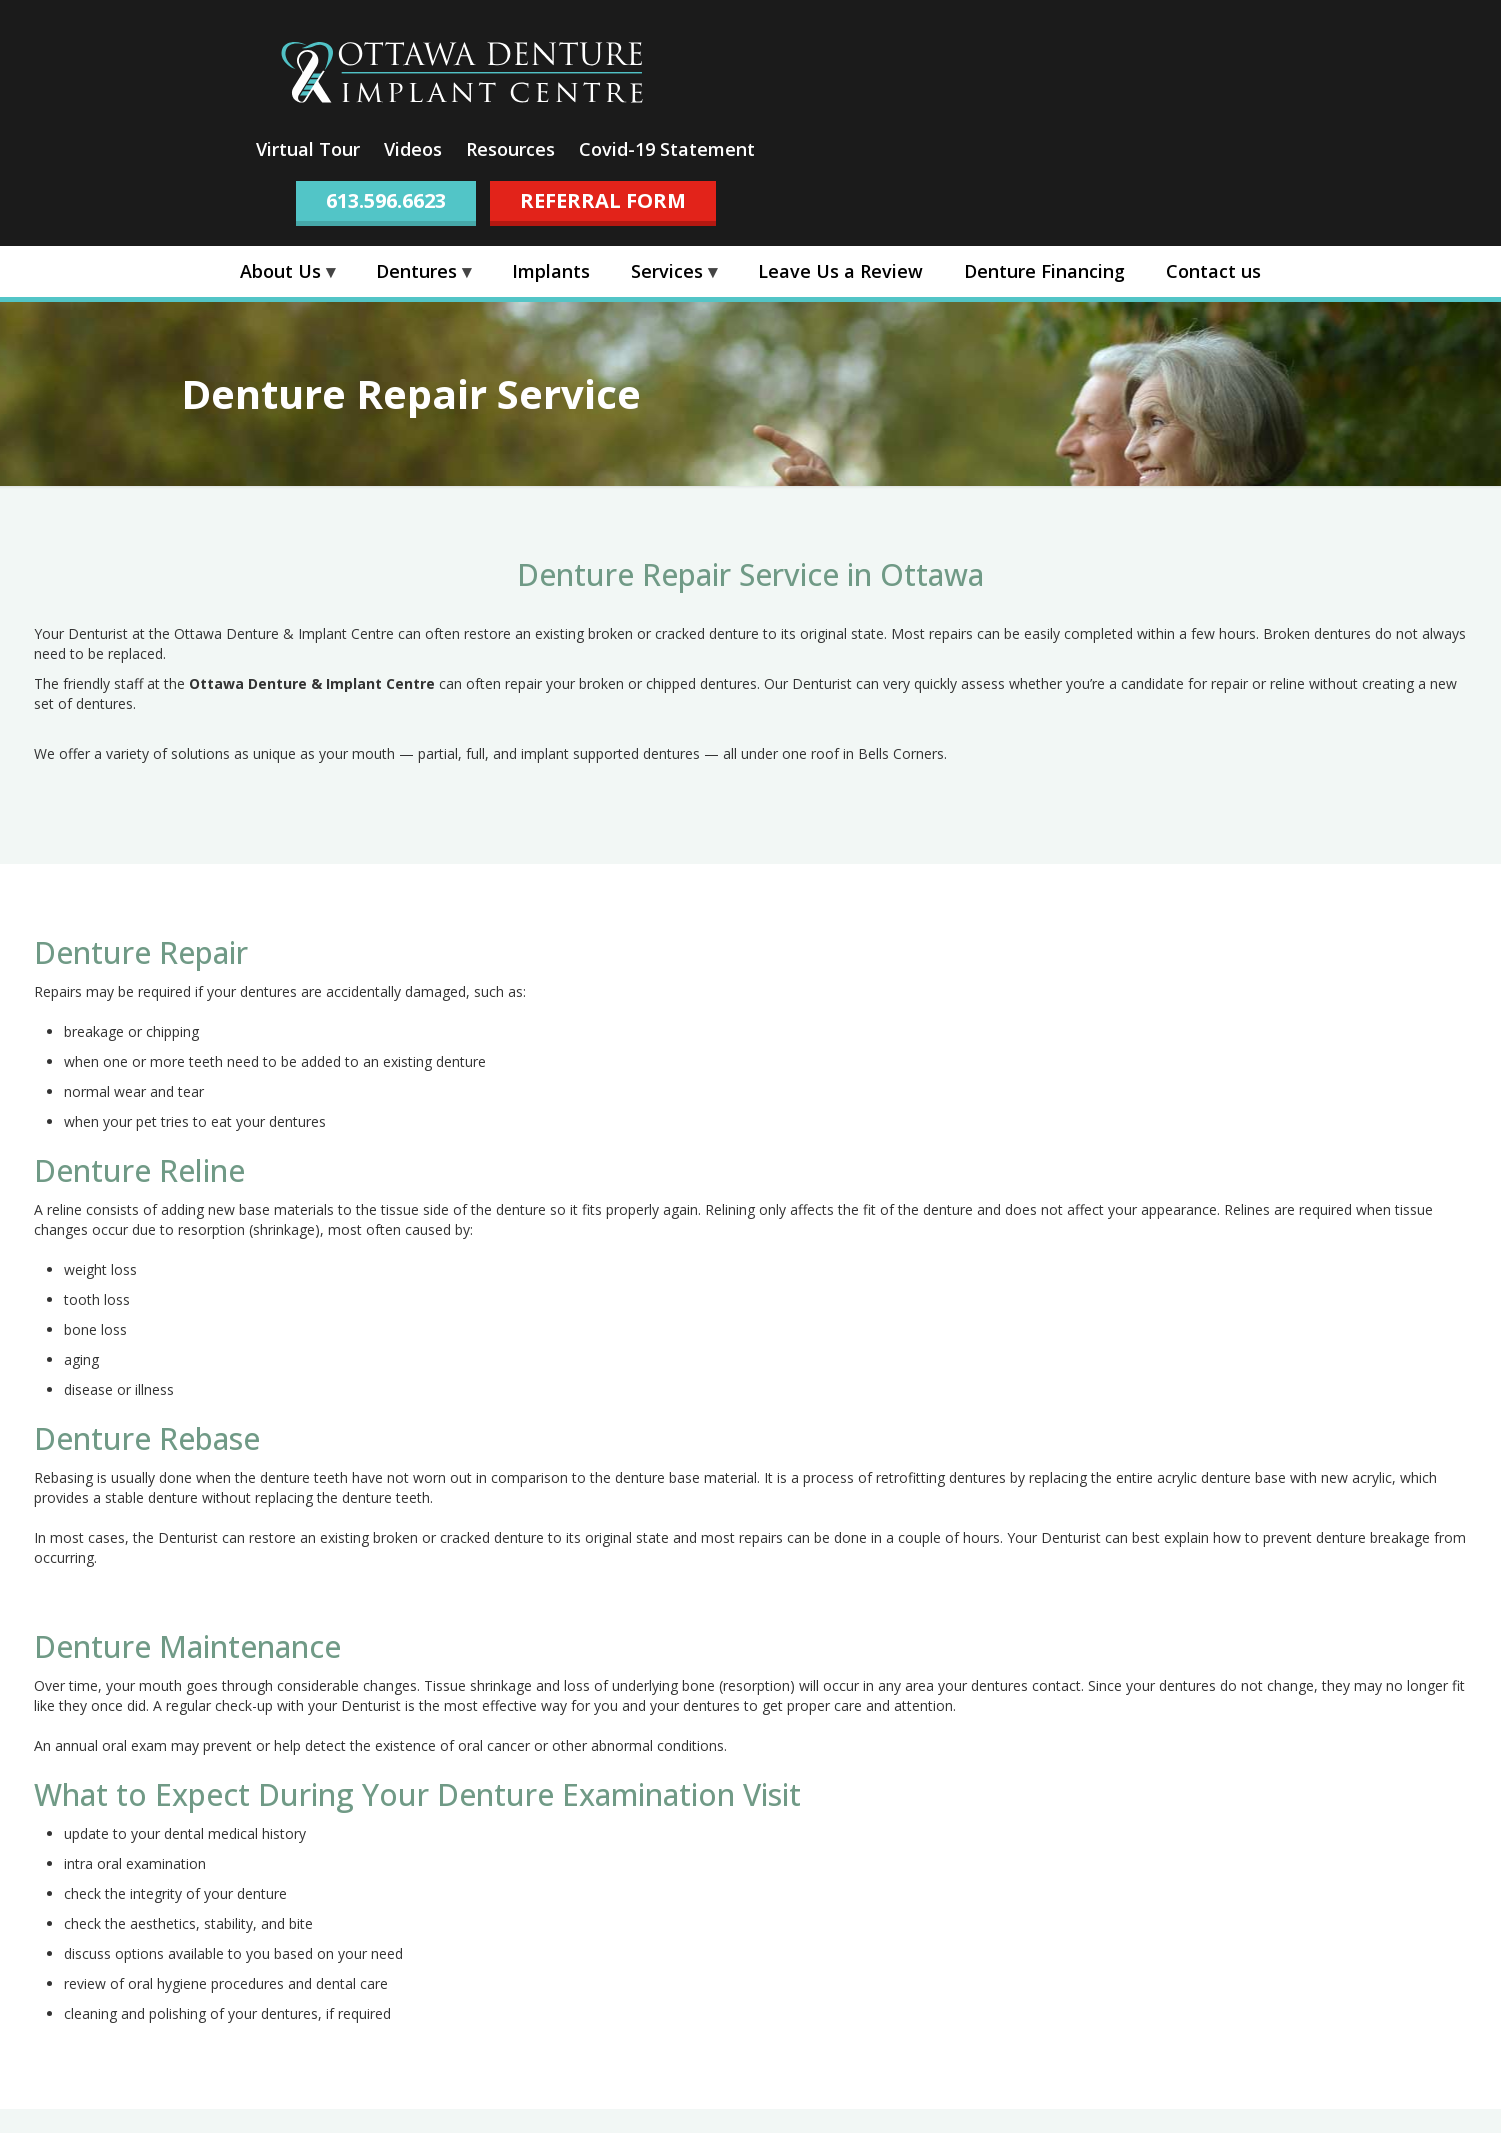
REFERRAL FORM (603, 200)
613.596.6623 (386, 200)
